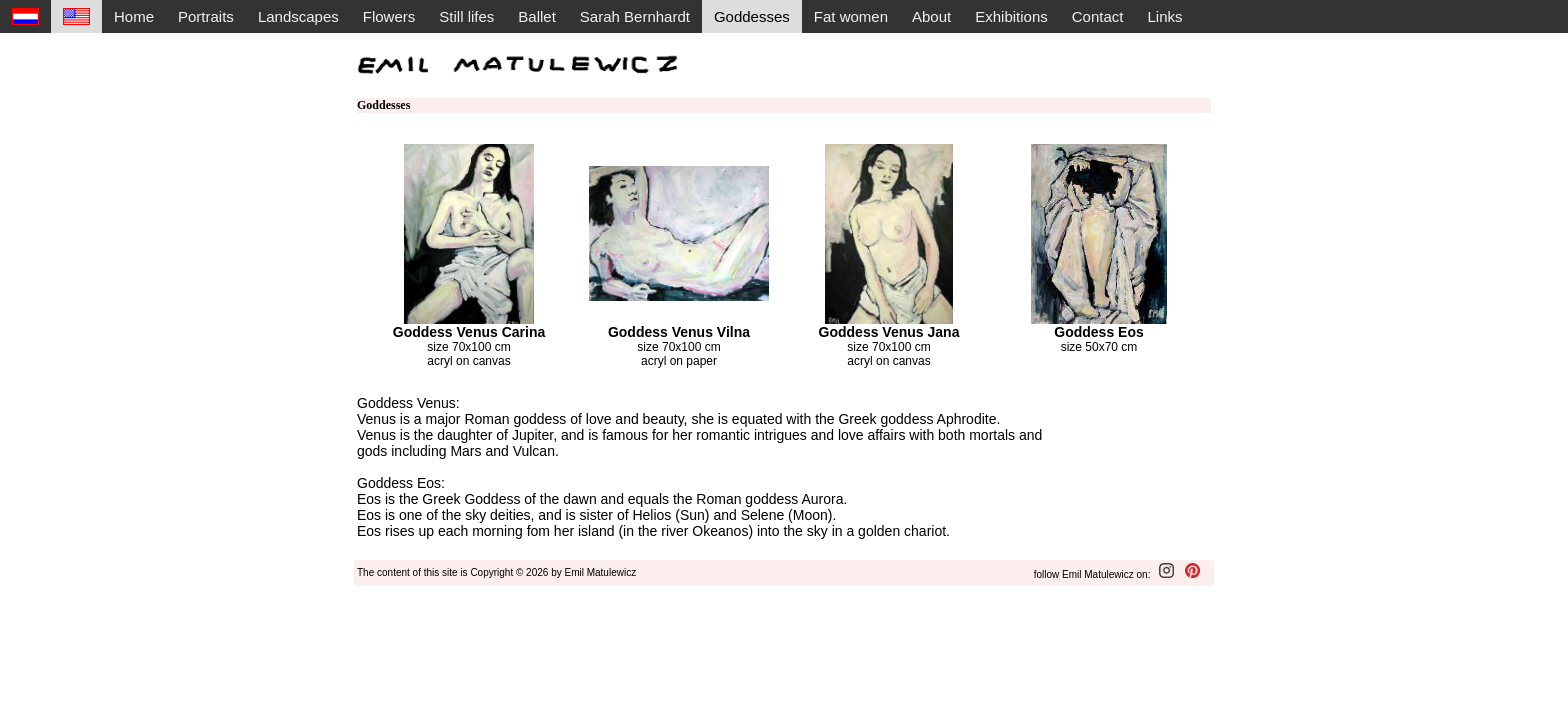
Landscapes (298, 16)
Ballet (537, 16)
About (931, 16)
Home (134, 16)
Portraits (206, 16)
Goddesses (752, 16)
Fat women (851, 16)
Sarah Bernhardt (635, 16)
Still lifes (466, 16)
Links (1164, 16)
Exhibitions (1011, 16)
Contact (1098, 16)
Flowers (389, 16)
